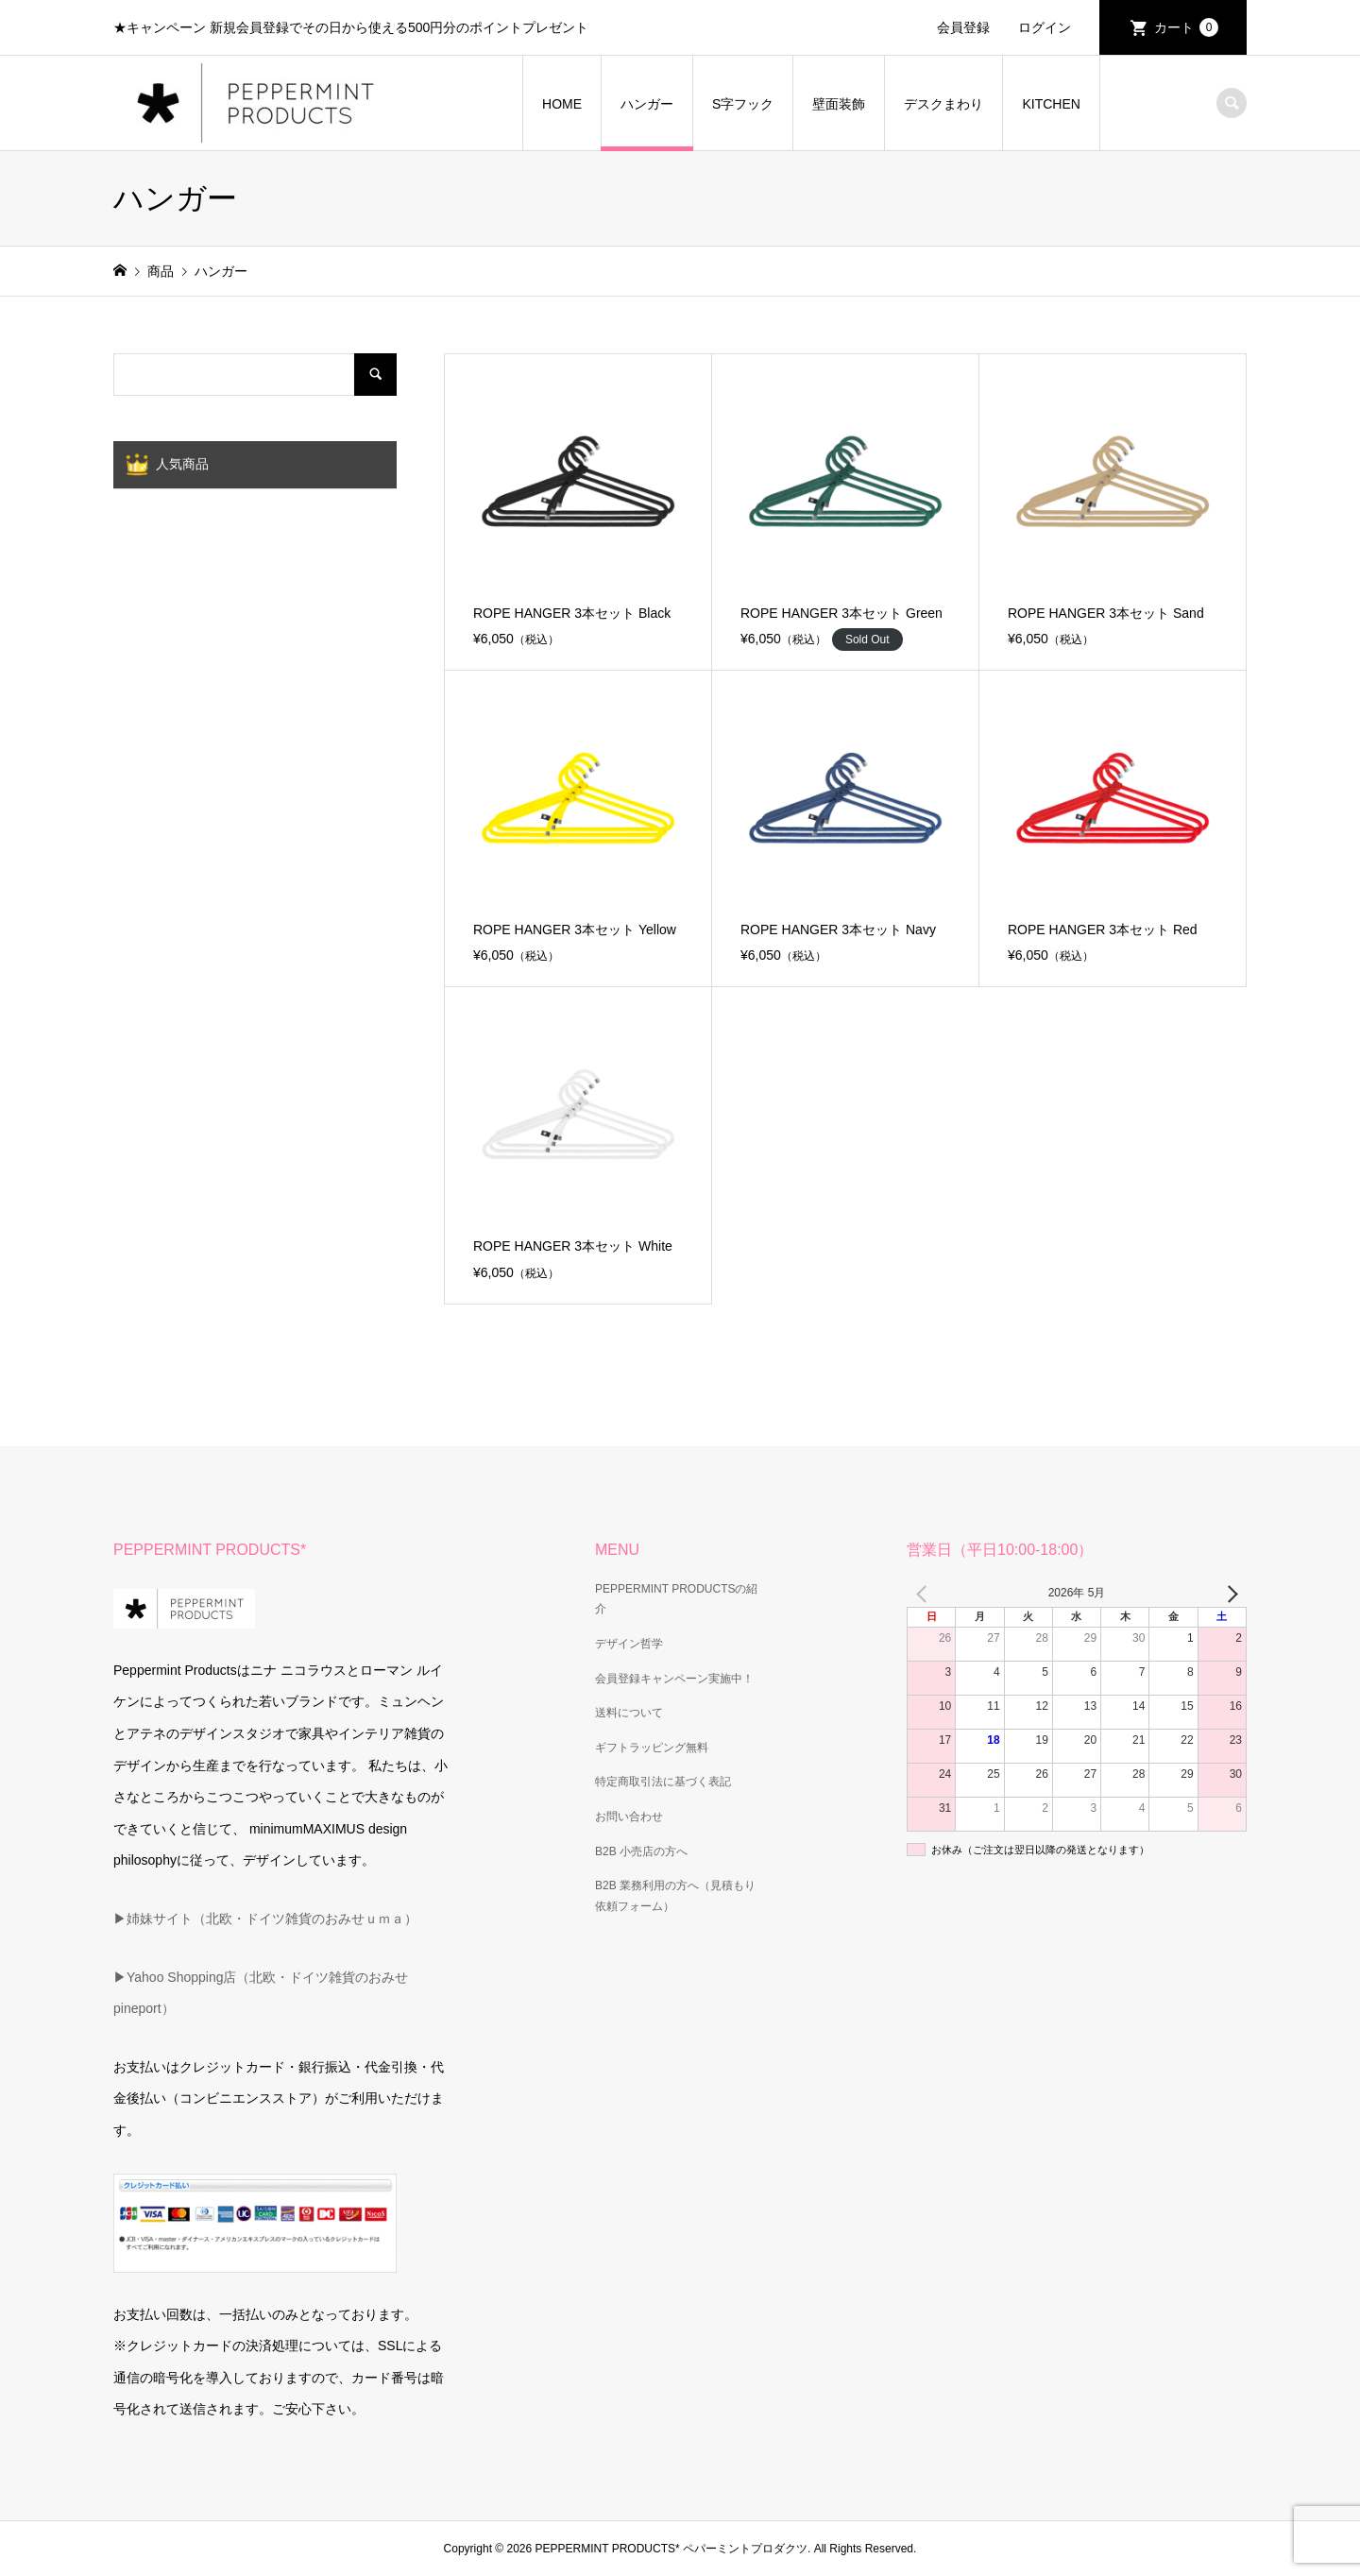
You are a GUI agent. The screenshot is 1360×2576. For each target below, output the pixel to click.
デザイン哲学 (629, 1643)
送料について (629, 1712)
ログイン (1044, 27)
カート (1186, 27)
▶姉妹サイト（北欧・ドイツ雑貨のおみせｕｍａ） (265, 1918)
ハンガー (646, 103)
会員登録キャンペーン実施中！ (674, 1678)
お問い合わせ (629, 1816)
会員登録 (963, 27)
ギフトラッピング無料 (651, 1747)
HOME (562, 103)
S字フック (743, 103)
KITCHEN (1051, 103)
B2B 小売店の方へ (641, 1851)
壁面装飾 (838, 103)
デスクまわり (943, 103)
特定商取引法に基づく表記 (663, 1781)
